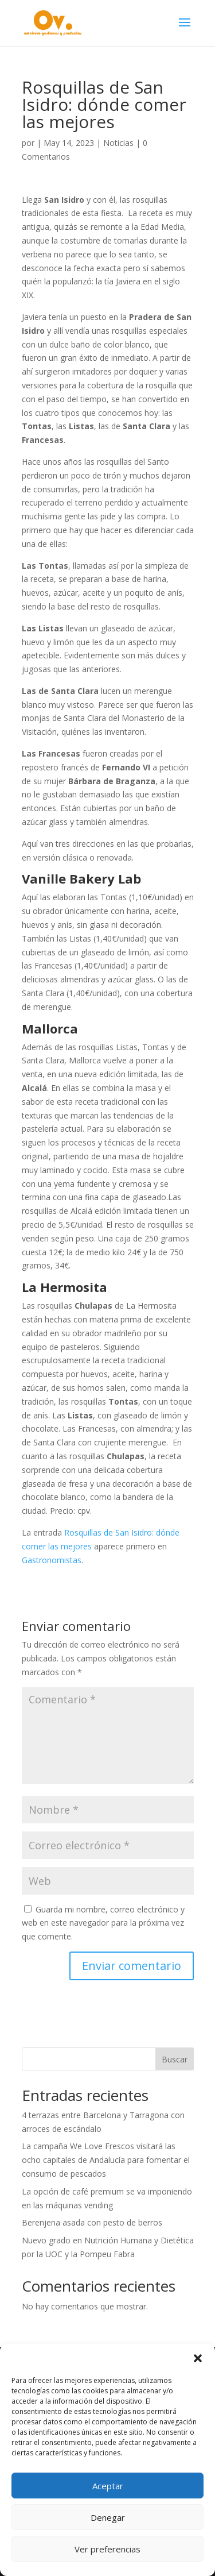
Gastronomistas (51, 1560)
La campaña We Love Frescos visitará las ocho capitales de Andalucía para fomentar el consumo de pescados (106, 2160)
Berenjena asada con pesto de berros (92, 2222)
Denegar (108, 2517)
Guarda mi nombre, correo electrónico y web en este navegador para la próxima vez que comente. (103, 1923)
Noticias (118, 142)
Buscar (174, 2059)
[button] (198, 2358)
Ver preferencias (107, 2549)
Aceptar (107, 2486)
